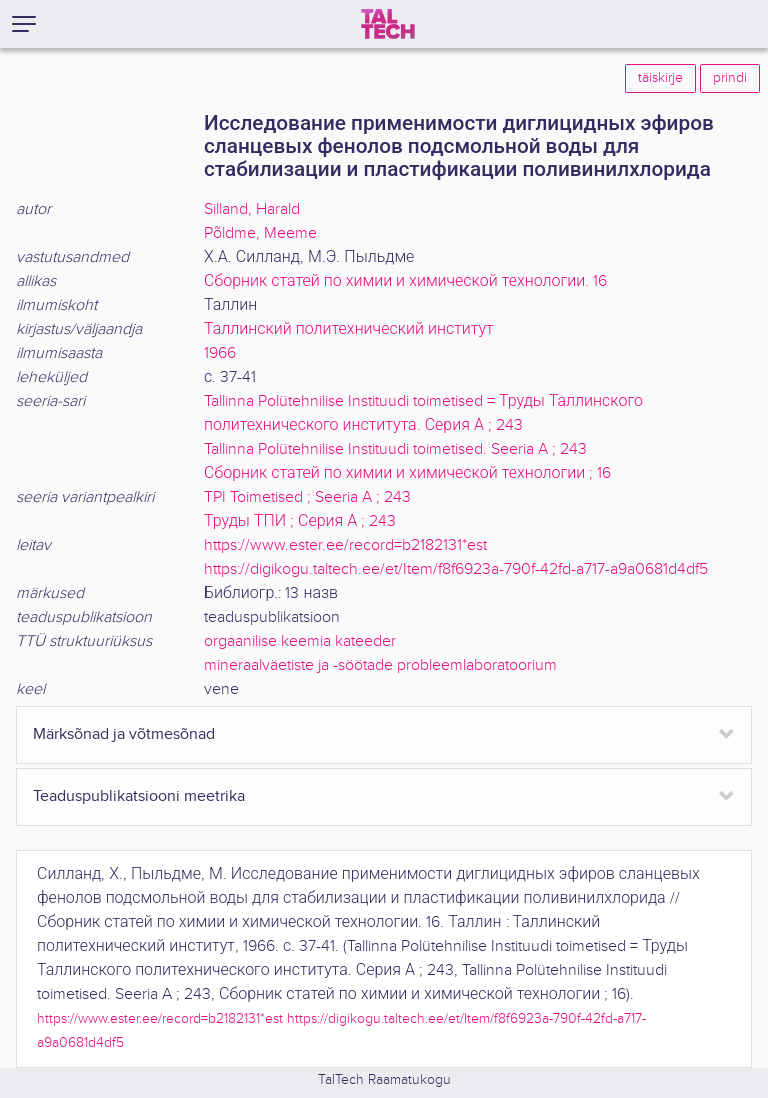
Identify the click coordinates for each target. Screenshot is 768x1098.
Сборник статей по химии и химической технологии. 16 (405, 281)
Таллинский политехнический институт (349, 329)
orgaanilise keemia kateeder (300, 641)
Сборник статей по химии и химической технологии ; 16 (407, 473)
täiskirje (660, 78)
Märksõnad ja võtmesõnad (124, 734)
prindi (730, 78)
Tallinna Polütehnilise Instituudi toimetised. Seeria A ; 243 (395, 449)
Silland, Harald (252, 209)
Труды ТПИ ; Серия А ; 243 (300, 521)
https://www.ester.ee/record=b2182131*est (345, 545)
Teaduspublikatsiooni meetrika (139, 796)
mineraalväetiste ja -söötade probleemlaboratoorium (380, 665)
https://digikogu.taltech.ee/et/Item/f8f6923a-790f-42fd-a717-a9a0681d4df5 (456, 569)
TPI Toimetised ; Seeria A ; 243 (307, 497)
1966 (220, 353)
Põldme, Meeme (260, 233)
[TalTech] (388, 24)
